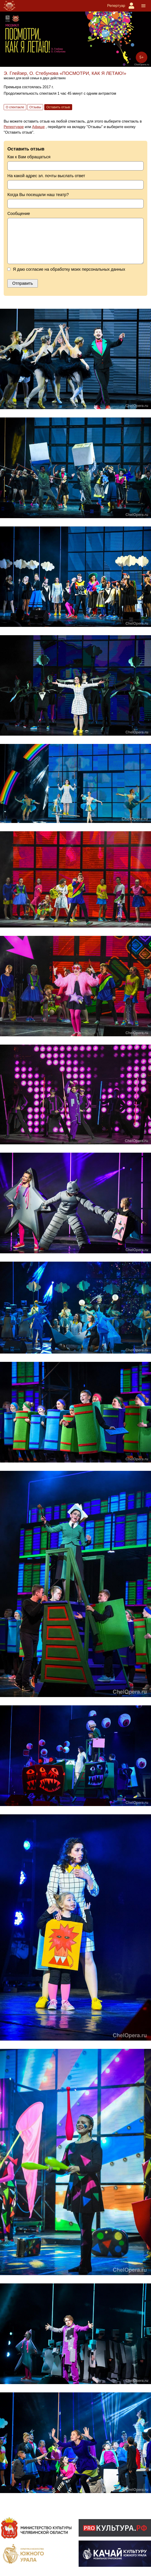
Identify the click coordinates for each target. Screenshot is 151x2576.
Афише (38, 127)
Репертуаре (14, 127)
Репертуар (116, 6)
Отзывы (35, 107)
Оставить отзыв (58, 107)
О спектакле (15, 107)
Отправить (22, 283)
